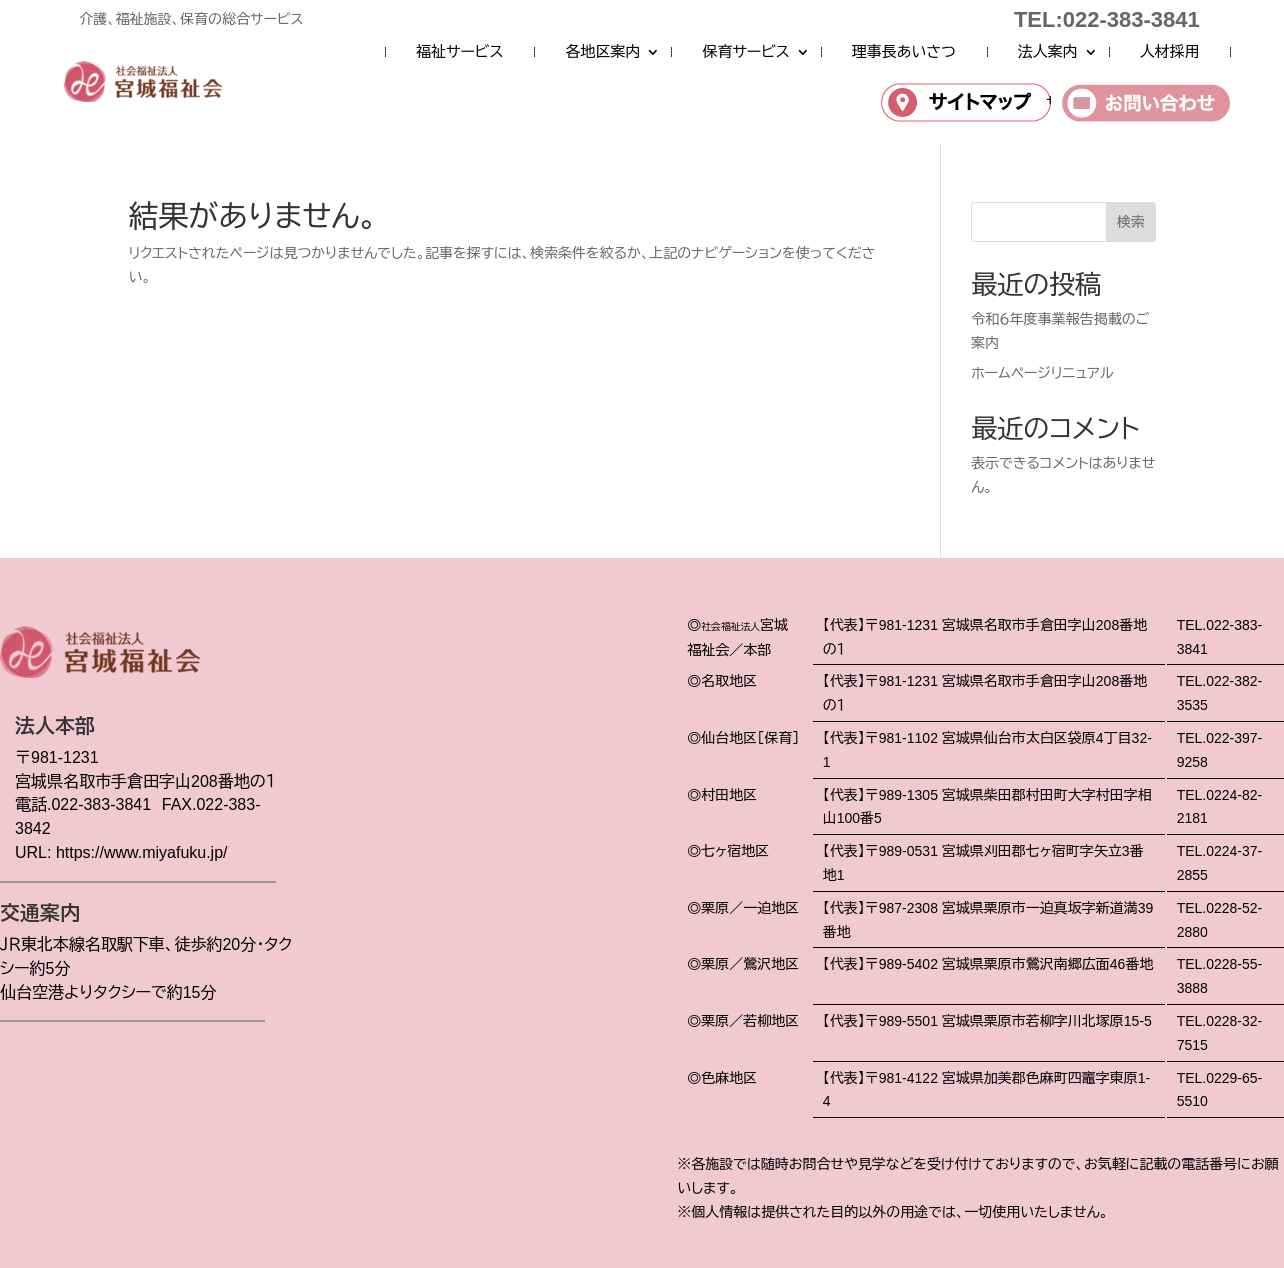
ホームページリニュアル (1042, 373)
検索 (1131, 222)
